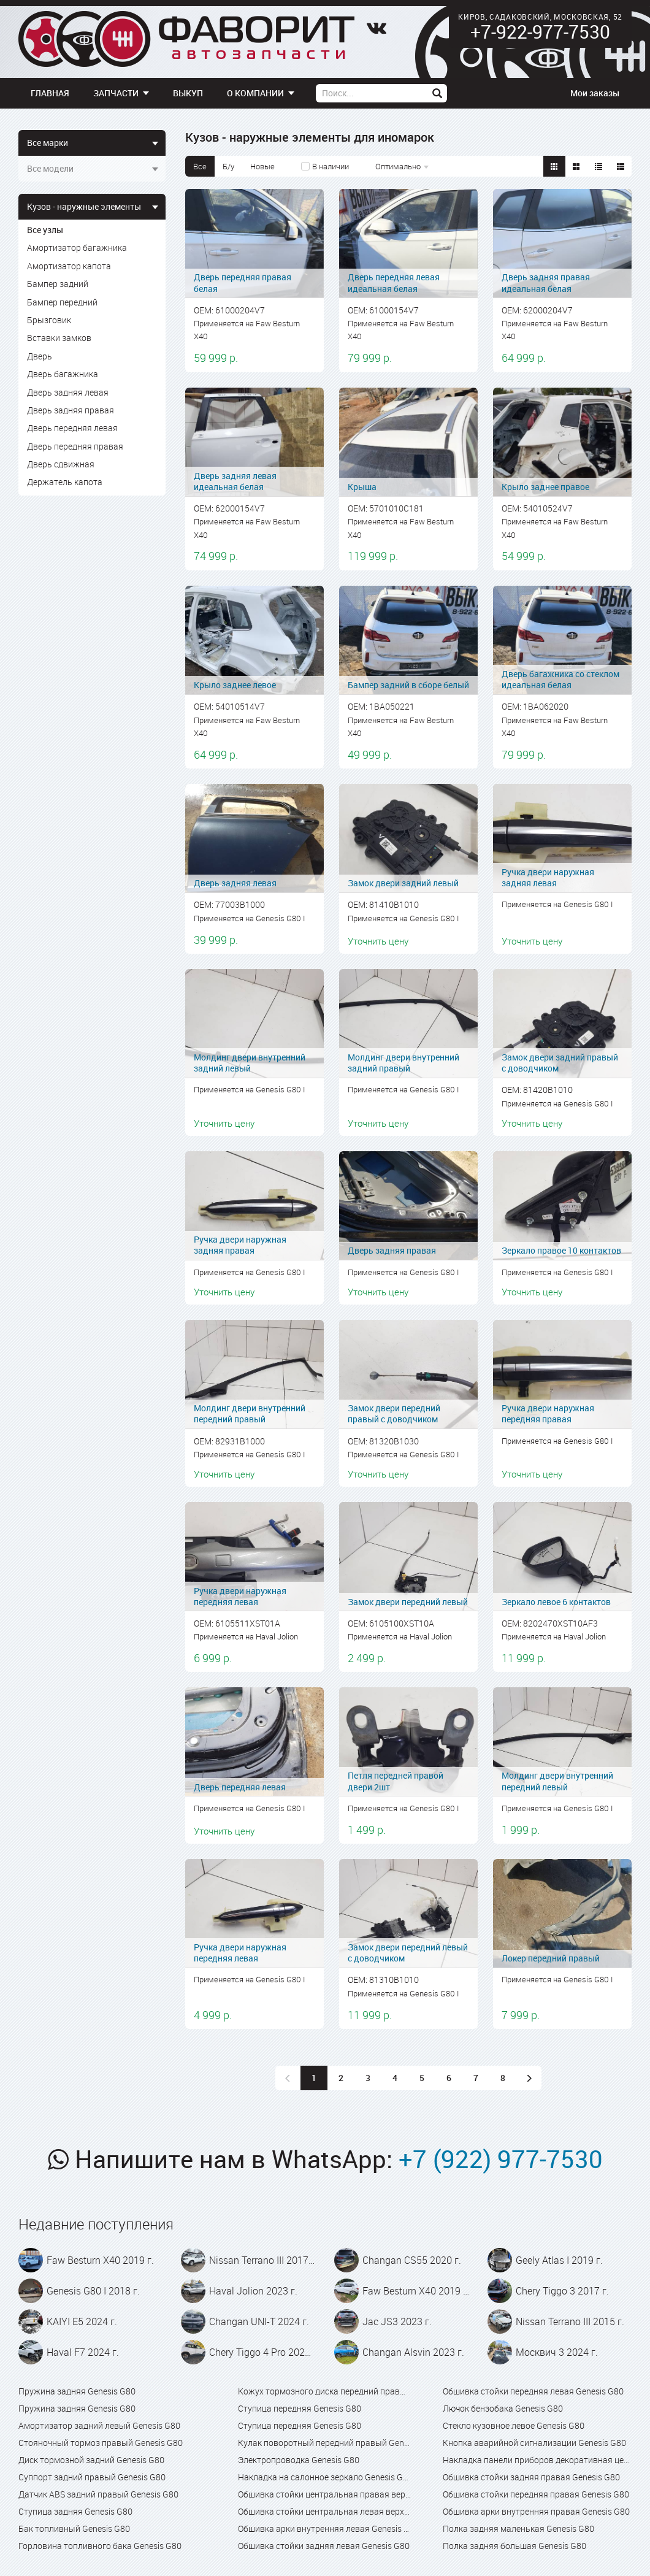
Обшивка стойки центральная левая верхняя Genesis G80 (324, 2511)
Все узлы (45, 230)
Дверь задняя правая (70, 410)
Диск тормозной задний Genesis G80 (91, 2460)
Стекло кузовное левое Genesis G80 (513, 2425)
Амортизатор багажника (77, 247)
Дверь (39, 356)
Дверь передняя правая (75, 446)
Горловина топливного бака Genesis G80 (100, 2545)
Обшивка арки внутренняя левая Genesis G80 (324, 2528)
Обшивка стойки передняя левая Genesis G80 (533, 2391)
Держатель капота (64, 482)
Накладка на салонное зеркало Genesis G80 (324, 2477)
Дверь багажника (62, 374)
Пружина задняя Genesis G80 (77, 2391)
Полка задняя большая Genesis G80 (514, 2545)
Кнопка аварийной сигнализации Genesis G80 (534, 2442)
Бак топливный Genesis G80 (74, 2528)
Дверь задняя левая (68, 392)
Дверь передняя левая (72, 428)
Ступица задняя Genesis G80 (75, 2511)
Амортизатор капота (69, 266)
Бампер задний (57, 283)
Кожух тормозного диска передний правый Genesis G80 (324, 2391)
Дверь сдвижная (60, 464)
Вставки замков (59, 337)
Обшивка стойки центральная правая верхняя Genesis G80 (324, 2494)
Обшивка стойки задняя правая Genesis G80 (531, 2477)
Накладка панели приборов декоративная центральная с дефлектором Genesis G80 (537, 2460)
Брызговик (49, 320)
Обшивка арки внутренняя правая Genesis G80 (536, 2511)
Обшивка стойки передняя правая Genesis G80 (536, 2494)
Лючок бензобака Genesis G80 (503, 2408)
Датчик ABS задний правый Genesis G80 (98, 2494)
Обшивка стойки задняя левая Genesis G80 (324, 2545)
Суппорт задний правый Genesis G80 (92, 2477)
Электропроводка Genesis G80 (298, 2460)
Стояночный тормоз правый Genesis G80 (100, 2442)
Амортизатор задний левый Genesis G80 (99, 2425)
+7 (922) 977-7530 (501, 2158)
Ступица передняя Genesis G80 (299, 2408)
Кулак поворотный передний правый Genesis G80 (324, 2442)
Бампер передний (62, 302)
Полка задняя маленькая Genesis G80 (518, 2528)
